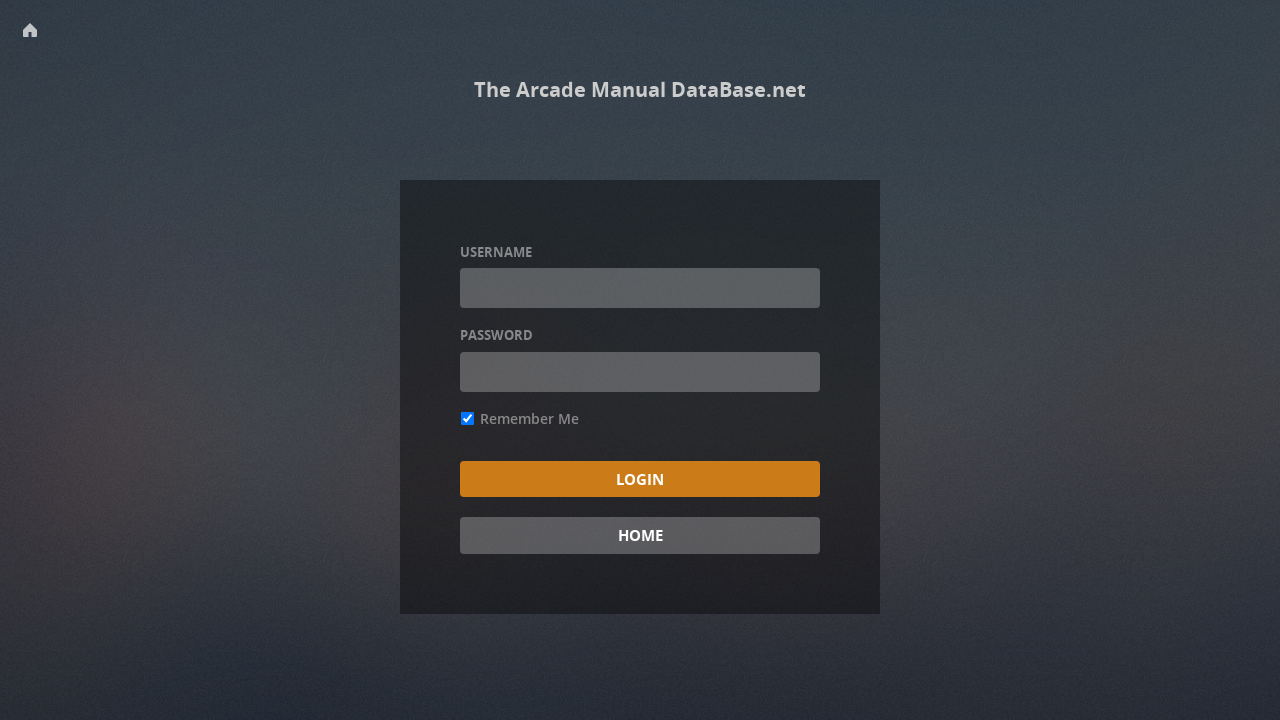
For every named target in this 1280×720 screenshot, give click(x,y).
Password (496, 335)
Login (640, 479)
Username (496, 252)
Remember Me (520, 418)
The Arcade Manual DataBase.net (640, 89)
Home (640, 535)
